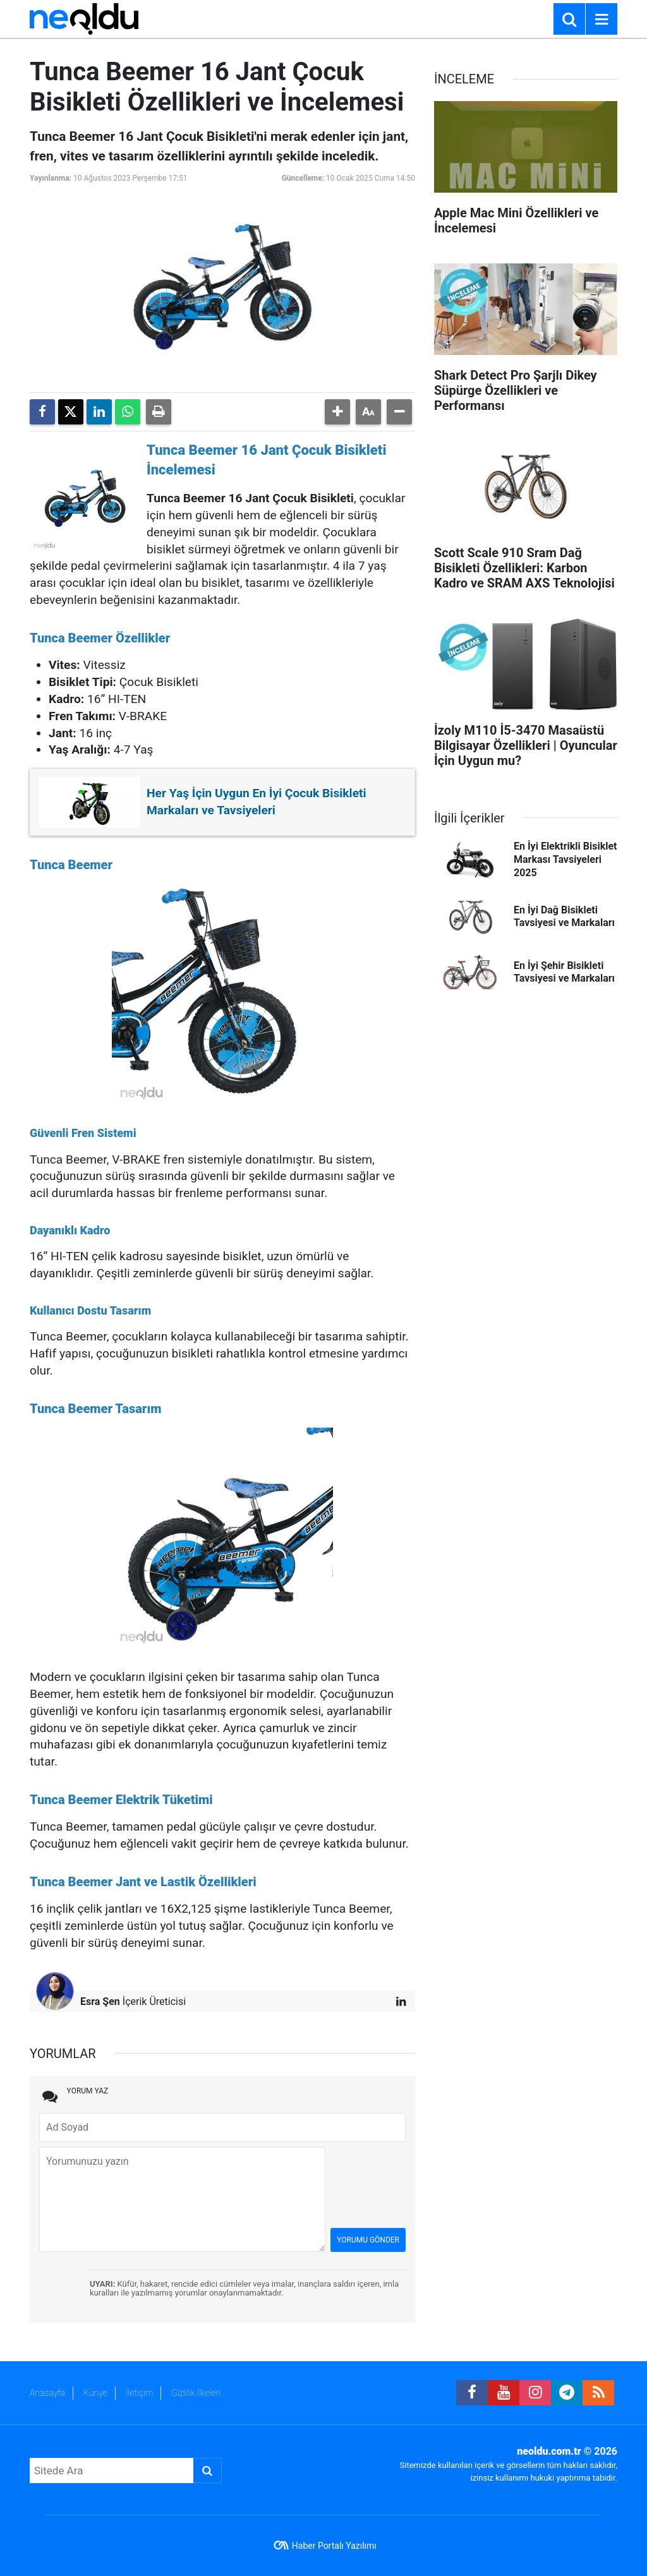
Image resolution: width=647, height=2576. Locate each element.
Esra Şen (100, 2001)
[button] (337, 411)
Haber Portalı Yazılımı (334, 2546)
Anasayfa (47, 2393)
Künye (95, 2393)
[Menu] (601, 19)
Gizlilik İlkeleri (196, 2393)
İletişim (139, 2393)
